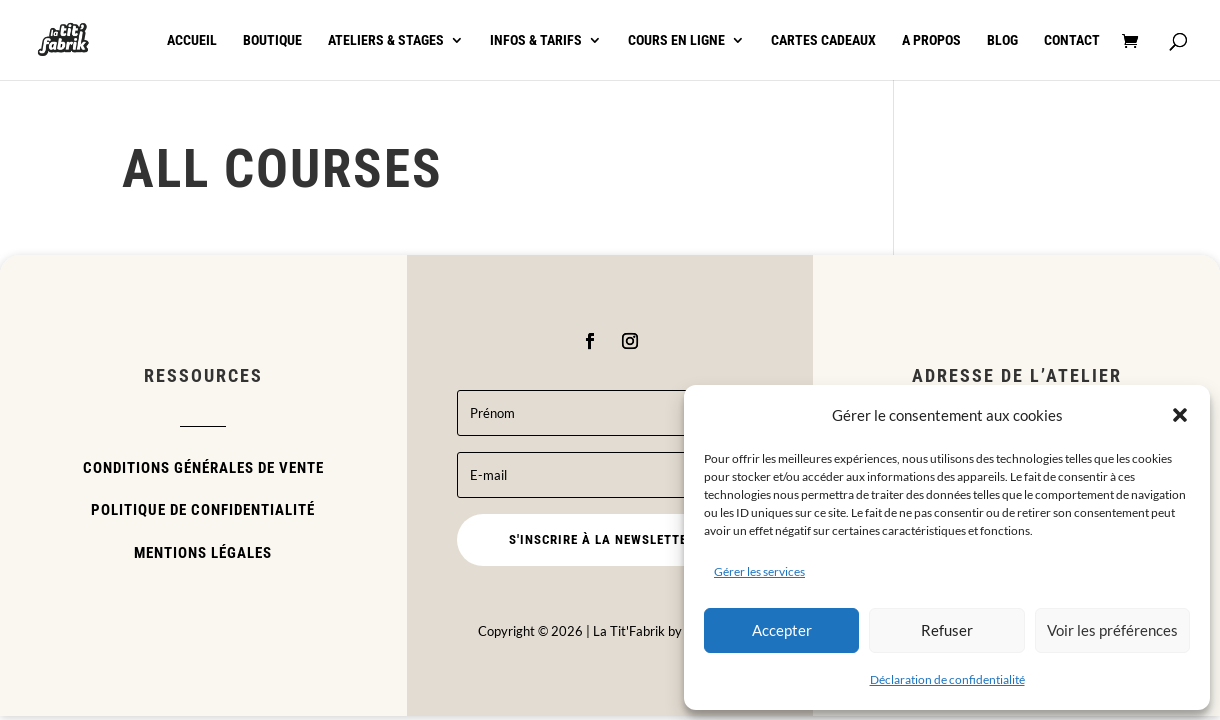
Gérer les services (759, 571)
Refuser (947, 630)
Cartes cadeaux (823, 40)
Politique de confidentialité (203, 510)
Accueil (192, 40)
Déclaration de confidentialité (947, 679)
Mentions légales (203, 553)
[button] (1180, 415)
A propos (931, 40)
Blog (1002, 40)
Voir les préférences (1112, 630)
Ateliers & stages (386, 40)
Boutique (272, 40)
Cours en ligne (676, 40)
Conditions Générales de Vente (203, 468)
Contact (1072, 40)
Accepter (782, 630)
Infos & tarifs (536, 40)
